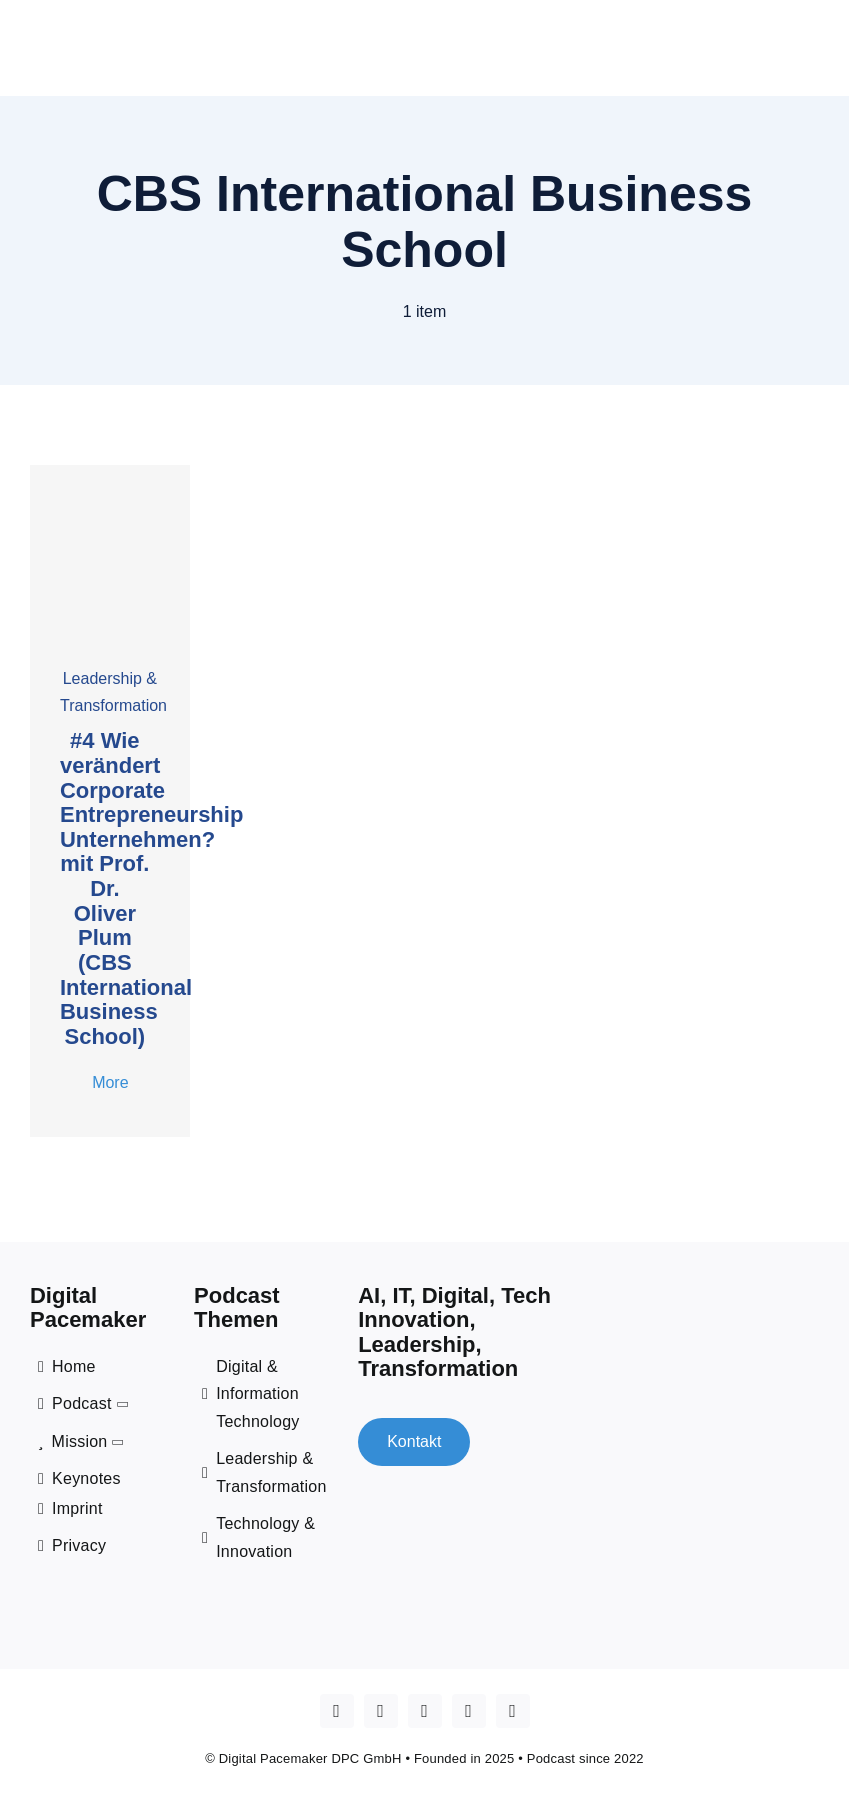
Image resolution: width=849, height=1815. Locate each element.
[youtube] (381, 1710)
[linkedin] (425, 1710)
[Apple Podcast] (337, 1710)
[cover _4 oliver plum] (110, 471)
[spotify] (469, 1710)
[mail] (513, 1710)
